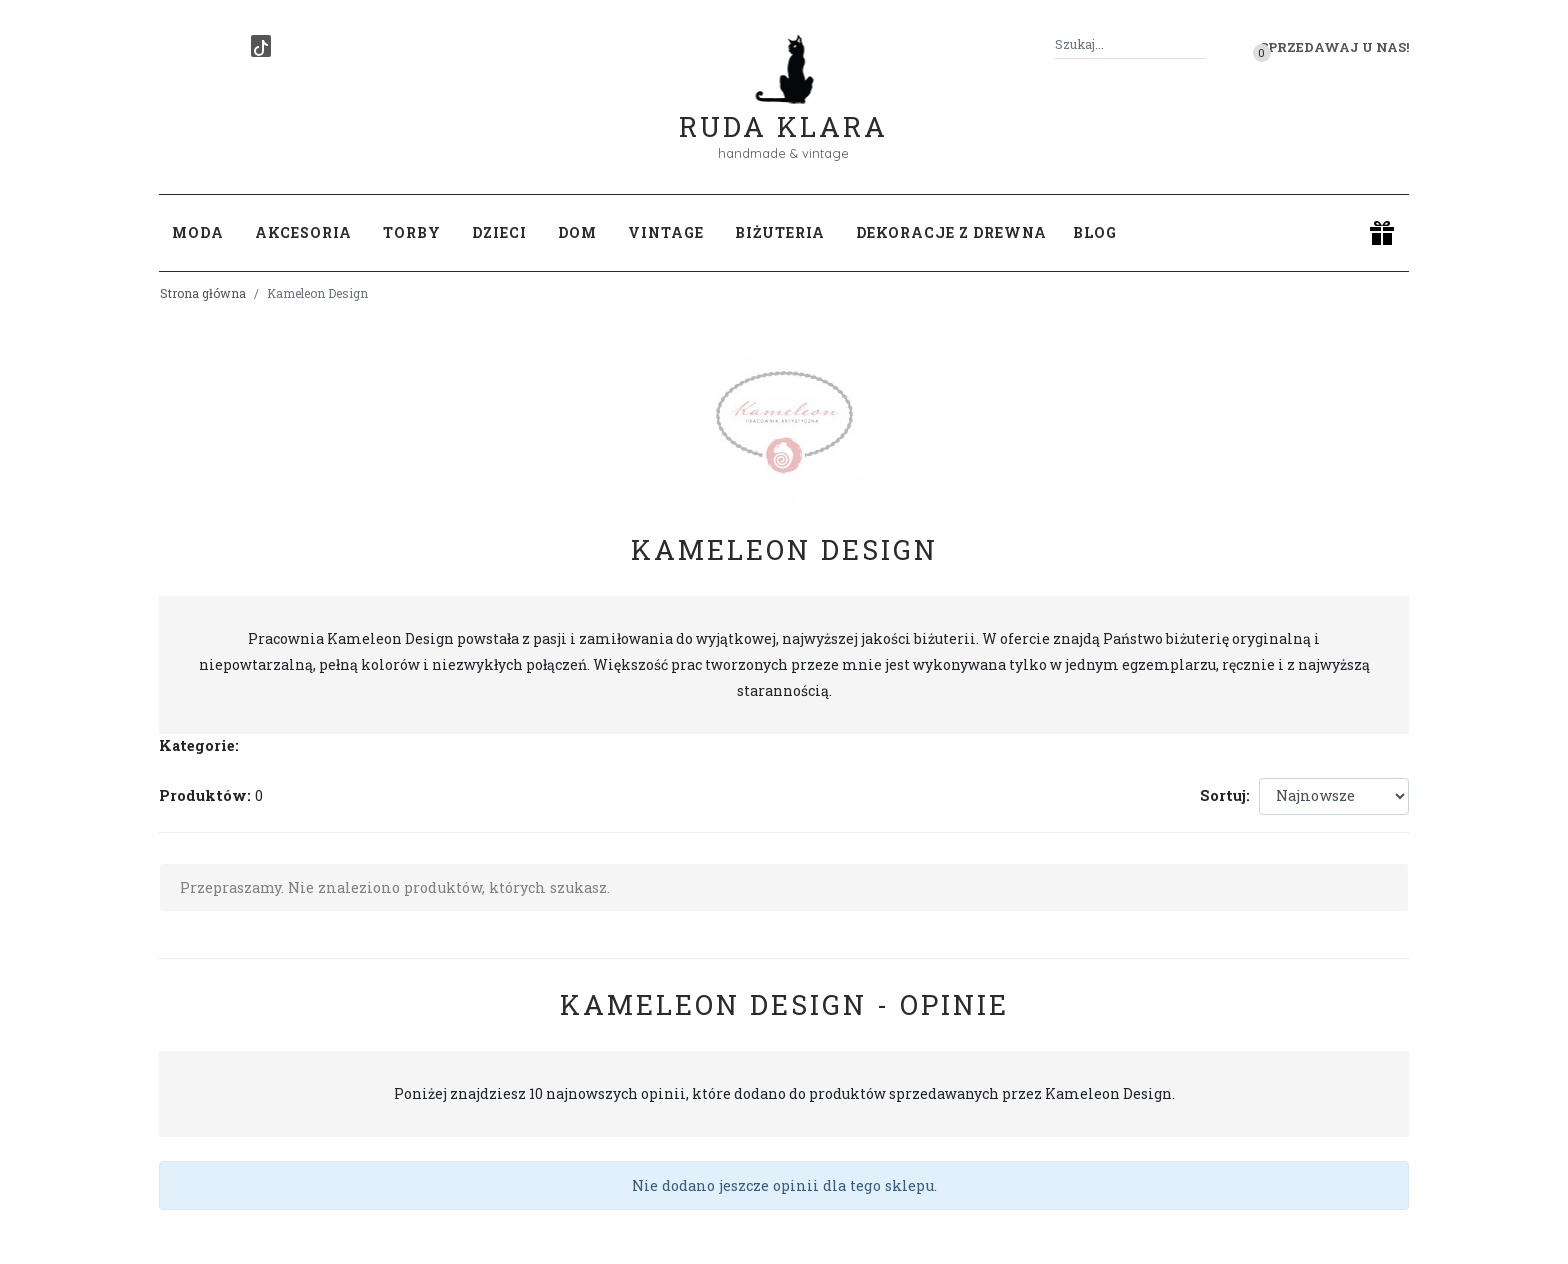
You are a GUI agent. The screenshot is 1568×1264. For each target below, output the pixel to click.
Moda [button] (198, 232)
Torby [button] (412, 232)
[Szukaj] (1197, 44)
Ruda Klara (783, 110)
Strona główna (203, 293)
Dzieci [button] (499, 232)
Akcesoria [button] (303, 232)
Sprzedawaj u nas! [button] (1334, 47)
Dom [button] (577, 232)
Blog (1095, 232)
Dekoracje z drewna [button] (951, 232)
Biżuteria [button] (780, 232)
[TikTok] (261, 46)
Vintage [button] (666, 232)
